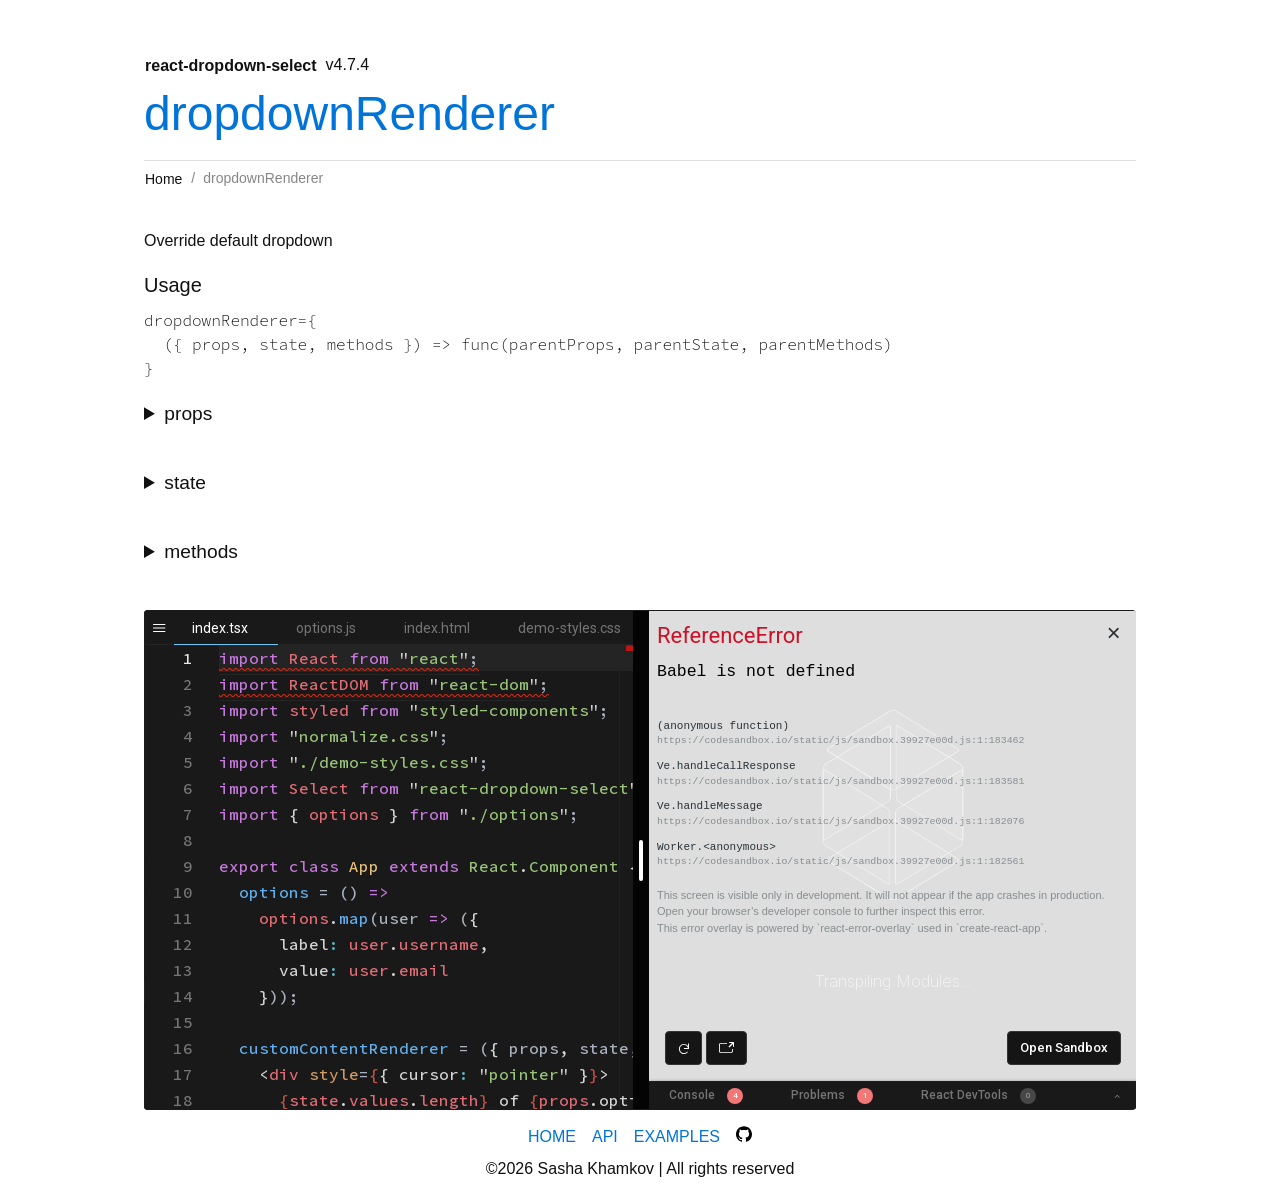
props (188, 413)
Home (163, 179)
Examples (677, 1136)
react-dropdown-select (231, 65)
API (605, 1136)
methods (201, 551)
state (185, 482)
